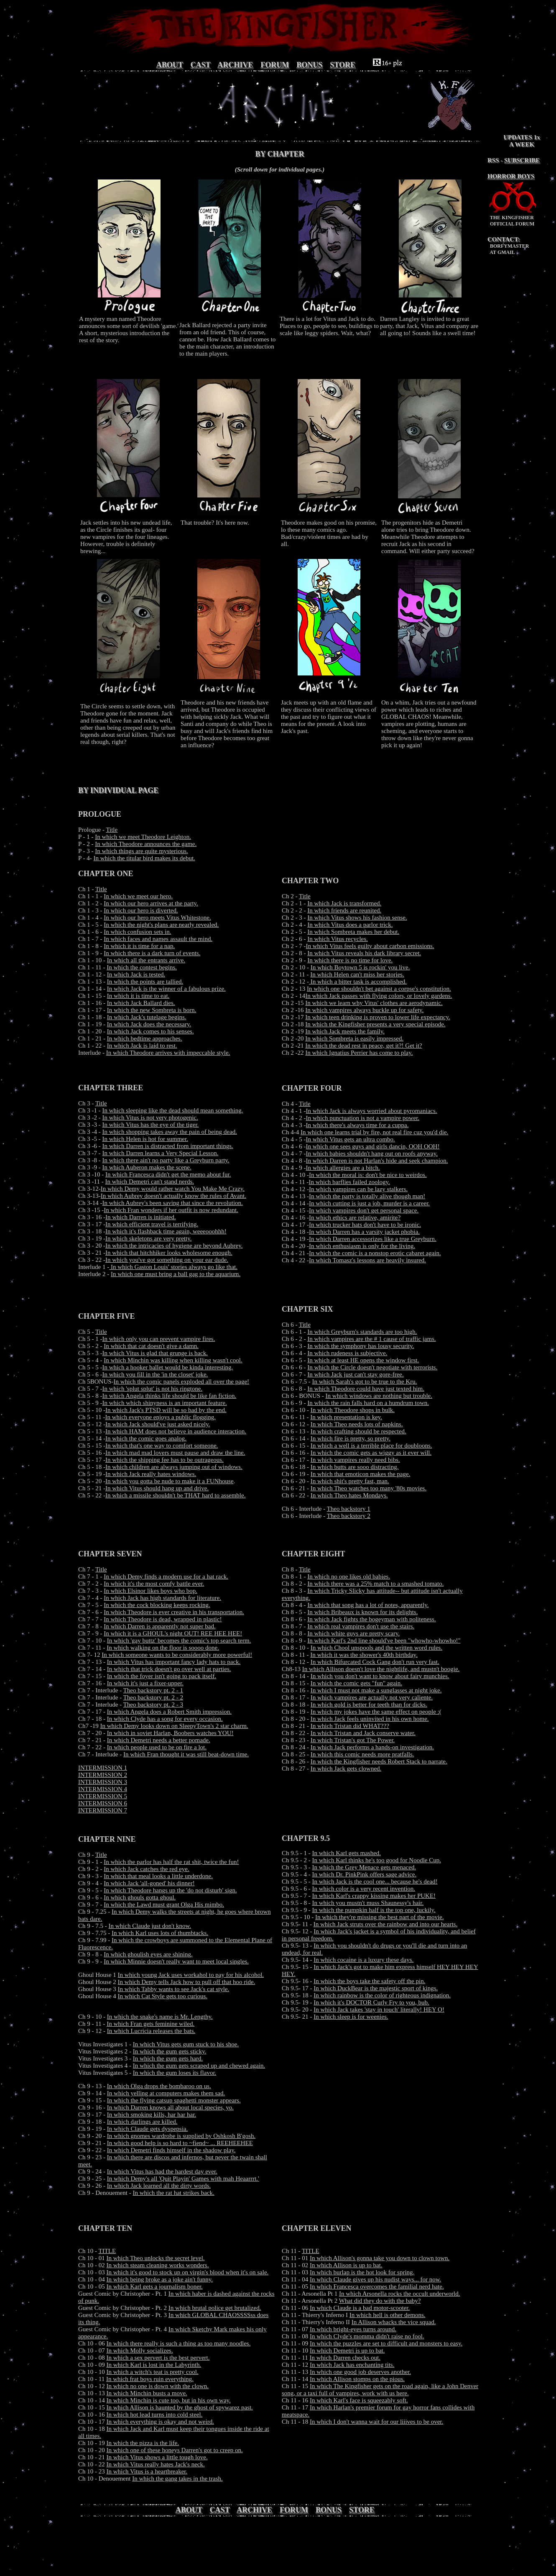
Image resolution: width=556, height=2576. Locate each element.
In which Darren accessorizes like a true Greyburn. (372, 1238)
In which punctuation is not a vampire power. (363, 1118)
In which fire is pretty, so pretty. (350, 1438)
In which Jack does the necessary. (149, 1024)
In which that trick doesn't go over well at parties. (169, 1669)
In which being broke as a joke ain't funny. (160, 2279)
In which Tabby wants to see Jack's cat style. (174, 1989)
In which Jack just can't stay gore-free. (355, 1374)
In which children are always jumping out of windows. (173, 1467)
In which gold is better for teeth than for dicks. (369, 1704)
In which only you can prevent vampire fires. (158, 1338)
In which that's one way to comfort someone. (161, 1445)
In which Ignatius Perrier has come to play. (359, 1052)
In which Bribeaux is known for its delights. (362, 1612)
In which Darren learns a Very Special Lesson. (160, 1153)
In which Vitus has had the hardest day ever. (162, 2171)
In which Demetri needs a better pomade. (158, 1740)
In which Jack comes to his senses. (150, 1031)
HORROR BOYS (510, 176)
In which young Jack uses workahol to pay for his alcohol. (191, 1974)
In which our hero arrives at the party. (151, 903)
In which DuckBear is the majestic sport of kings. (376, 1988)
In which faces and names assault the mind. (158, 939)
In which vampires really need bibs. (355, 1459)
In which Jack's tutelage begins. (146, 1017)
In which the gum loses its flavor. (175, 2072)
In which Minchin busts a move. (147, 2393)
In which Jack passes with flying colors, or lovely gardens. (378, 995)
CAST (201, 65)
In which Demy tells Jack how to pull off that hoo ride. (186, 1982)
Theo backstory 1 (348, 1508)
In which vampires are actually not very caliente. (372, 1697)
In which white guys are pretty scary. (353, 1633)
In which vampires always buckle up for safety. (364, 1010)
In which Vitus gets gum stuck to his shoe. (186, 2044)
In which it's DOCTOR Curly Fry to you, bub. (371, 2002)
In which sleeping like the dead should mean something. (172, 1110)
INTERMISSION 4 (102, 1789)
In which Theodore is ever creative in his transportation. (174, 1612)
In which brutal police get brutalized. (214, 2307)
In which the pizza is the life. (143, 2443)
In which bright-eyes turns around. (353, 2329)
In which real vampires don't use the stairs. (360, 1626)
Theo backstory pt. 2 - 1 (153, 1690)
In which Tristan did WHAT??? (350, 1725)
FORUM (274, 65)
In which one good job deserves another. (360, 2371)
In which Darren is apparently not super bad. (159, 1626)
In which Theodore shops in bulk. (353, 1410)
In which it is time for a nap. (139, 946)
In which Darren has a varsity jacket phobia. (364, 1231)
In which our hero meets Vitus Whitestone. (157, 917)
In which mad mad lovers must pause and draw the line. (175, 1452)
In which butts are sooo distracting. (355, 1467)
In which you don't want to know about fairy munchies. (380, 1676)
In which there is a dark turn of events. (152, 953)
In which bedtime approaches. (144, 1038)
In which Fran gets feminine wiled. (150, 2023)
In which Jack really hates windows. (150, 1474)
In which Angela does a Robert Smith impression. (169, 1711)
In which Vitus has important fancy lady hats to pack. (174, 1661)
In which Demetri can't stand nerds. (149, 1181)
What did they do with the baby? (380, 2300)
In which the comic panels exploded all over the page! (181, 1381)
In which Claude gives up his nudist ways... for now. (375, 2279)
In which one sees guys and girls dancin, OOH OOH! (373, 1146)
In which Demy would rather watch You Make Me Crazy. (173, 1188)
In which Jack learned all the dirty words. (159, 2185)
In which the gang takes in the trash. (177, 2478)
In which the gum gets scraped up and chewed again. (199, 2065)
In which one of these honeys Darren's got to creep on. (175, 2450)
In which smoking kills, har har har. (151, 2114)
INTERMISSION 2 (102, 1774)
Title (111, 829)
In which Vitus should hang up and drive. (157, 1488)
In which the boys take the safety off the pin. (369, 1981)
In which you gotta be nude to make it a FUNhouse (169, 1481)
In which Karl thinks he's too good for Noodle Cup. (376, 1860)
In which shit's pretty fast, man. (350, 1481)
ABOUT (169, 65)
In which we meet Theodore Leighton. (143, 836)
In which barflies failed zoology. (349, 1182)
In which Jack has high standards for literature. (162, 1597)
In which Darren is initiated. (140, 1217)
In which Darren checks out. (344, 2357)
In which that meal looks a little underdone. (158, 1876)
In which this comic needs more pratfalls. (362, 1754)
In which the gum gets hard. (168, 2058)
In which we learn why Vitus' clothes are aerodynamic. (374, 1003)
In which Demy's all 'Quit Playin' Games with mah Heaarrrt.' (183, 2178)
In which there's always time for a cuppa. (357, 1125)
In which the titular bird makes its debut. (144, 858)
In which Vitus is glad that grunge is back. (155, 1353)
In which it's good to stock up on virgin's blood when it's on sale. (188, 2272)
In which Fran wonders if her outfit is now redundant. (171, 1210)
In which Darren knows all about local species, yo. (170, 2107)
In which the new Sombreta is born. (151, 1010)
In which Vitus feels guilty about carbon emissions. (370, 946)
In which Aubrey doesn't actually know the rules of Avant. (173, 1195)
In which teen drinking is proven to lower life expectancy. (377, 1017)
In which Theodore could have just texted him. (365, 1388)
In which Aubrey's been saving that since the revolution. (172, 1203)
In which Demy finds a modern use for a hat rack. (166, 1576)
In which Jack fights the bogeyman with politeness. (371, 1619)
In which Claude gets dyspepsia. (147, 2128)
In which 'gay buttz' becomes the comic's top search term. (179, 1640)
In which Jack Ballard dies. (141, 1003)
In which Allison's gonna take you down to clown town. (379, 2258)
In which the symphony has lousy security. (360, 1346)
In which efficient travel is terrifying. (151, 1224)
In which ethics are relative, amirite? (354, 1217)
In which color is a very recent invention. (364, 1888)
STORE (342, 65)
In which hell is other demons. (387, 2315)
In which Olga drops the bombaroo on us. (159, 2086)
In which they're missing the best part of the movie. (379, 1917)
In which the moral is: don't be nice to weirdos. (368, 1174)
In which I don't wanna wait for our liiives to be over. (376, 2421)
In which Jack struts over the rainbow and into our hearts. (386, 1924)
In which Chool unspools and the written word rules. (376, 1647)
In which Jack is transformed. (344, 903)
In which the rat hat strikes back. (173, 2192)
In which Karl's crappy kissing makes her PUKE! (374, 1895)
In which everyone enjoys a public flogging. (160, 1417)
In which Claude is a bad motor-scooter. (360, 2307)
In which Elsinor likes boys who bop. (150, 1590)
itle (307, 1324)
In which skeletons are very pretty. (148, 1238)
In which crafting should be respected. (358, 1431)
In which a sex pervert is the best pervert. (158, 2357)
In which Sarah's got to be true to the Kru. (364, 1381)
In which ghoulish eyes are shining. (148, 1954)
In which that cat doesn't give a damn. (151, 1346)
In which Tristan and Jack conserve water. (363, 1733)
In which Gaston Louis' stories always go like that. (173, 1267)
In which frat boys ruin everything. (150, 2379)
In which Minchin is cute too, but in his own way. (169, 2400)
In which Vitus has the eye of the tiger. (150, 1124)
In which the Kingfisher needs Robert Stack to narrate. (379, 1761)
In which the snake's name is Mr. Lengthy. (160, 2016)
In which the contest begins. (142, 967)
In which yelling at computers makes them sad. (166, 2093)
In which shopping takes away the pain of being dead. (169, 1131)
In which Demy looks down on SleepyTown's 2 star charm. (174, 1725)
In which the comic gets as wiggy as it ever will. (371, 1452)
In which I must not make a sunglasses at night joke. (376, 1690)
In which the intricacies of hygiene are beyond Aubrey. (174, 1245)
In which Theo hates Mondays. (349, 1495)
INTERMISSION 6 (102, 1803)
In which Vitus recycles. (337, 939)
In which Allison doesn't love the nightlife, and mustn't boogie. (381, 1669)
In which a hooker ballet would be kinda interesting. (167, 1367)
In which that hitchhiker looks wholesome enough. (168, 1252)
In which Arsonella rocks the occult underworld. (399, 2293)
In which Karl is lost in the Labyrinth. (154, 2364)
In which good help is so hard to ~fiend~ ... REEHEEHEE (180, 2143)
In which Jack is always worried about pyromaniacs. (371, 1110)
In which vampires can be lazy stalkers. (358, 1189)
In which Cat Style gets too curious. (163, 1996)
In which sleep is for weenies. (351, 2016)
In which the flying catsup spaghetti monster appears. (174, 2100)
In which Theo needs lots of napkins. (357, 1424)
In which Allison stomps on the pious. (357, 2379)
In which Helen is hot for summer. (145, 1138)
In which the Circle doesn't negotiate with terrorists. (372, 1367)
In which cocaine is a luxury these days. (363, 1959)
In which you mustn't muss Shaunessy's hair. (368, 1902)
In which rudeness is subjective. (347, 1353)
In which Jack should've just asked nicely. (157, 1424)
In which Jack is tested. (136, 974)
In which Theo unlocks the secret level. (156, 2258)
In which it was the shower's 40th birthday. (364, 1654)
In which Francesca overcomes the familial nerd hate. (377, 2286)
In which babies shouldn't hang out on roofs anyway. (372, 1153)
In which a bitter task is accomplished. (358, 981)
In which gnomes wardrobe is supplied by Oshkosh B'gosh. (181, 2136)
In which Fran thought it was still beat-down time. (186, 1754)
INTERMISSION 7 (102, 1810)
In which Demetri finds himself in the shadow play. (171, 2150)
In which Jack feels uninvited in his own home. (370, 1718)
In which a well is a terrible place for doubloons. (371, 1445)
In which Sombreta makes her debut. (353, 931)
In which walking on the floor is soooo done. (163, 1647)
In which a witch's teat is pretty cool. (153, 2371)
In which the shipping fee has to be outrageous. (164, 1459)
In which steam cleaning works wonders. (158, 2265)
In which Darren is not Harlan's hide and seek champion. (377, 1160)
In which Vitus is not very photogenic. (150, 1117)
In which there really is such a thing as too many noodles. (179, 2343)
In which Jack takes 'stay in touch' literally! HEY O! (379, 2009)
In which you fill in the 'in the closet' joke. (155, 1374)
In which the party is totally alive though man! (367, 1196)
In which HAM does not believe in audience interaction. (175, 1431)
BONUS (309, 65)
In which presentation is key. (346, 1417)
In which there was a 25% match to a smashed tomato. (375, 1583)
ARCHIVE (235, 65)
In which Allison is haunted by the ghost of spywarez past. (180, 2407)
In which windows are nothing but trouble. (379, 1395)
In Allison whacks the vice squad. (394, 2322)
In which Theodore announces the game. (145, 844)
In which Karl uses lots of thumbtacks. (160, 1933)
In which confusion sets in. (137, 931)
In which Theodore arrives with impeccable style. (168, 1052)
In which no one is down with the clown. (158, 2386)
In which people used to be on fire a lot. (157, 1747)
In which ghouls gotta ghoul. (140, 1897)
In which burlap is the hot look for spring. (362, 2272)
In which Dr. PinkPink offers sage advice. (364, 1874)
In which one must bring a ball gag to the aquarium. (175, 1274)
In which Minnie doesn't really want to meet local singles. (176, 1961)
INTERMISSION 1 (102, 1767)
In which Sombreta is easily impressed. (354, 1038)
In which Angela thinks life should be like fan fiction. (169, 1395)
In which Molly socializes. (140, 2350)
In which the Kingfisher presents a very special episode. (375, 1024)
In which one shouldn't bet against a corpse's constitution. (379, 988)
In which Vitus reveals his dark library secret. (364, 953)
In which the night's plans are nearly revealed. (161, 924)
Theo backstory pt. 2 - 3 (153, 1704)
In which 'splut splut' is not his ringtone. (152, 1388)
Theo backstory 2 (348, 1515)
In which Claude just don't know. (150, 1925)
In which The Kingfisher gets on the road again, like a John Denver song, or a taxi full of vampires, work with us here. (380, 2390)
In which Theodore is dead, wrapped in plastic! (163, 1619)
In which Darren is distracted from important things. (167, 1146)
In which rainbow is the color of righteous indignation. (382, 1995)
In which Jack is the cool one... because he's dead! (375, 1881)
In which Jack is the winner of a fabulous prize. (166, 988)
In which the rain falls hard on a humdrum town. (368, 1402)
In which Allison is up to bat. (346, 2265)
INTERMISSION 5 (102, 1796)
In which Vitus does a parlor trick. (350, 924)
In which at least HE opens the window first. (363, 1360)
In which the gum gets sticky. (170, 2051)
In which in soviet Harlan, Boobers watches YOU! (170, 1733)
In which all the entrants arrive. (146, 960)
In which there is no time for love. (350, 960)
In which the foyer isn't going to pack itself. (161, 1676)
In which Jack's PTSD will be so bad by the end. (166, 1410)
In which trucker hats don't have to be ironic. (365, 1224)
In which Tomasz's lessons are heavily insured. (367, 1260)
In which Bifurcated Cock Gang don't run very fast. (375, 1661)
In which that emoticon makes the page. (361, 1474)
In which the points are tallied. (145, 981)
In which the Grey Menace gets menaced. (364, 1867)
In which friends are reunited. (344, 910)
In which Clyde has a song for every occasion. (165, 1718)
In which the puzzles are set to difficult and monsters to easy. (386, 2343)
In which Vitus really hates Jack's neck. (156, 2464)
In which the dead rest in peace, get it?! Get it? (363, 1045)
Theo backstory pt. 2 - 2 (153, 1697)
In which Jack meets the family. (345, 1031)
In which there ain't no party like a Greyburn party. (166, 1160)
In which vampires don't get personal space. (363, 1210)
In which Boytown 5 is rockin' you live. (360, 967)
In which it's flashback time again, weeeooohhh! (166, 1231)
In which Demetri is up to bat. (347, 2350)
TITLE (107, 2251)
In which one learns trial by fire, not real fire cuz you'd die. (374, 1132)
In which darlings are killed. (142, 2121)
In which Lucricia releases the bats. (151, 2030)
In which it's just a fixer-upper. (145, 1683)
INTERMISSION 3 (102, 1782)
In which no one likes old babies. (348, 1576)
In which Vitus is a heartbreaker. (147, 2471)
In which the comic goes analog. (145, 1438)
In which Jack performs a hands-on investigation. (372, 1747)
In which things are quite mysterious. (141, 851)
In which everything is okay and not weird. (160, 2421)
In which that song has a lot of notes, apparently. (367, 1605)
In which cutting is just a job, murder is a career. (369, 1203)
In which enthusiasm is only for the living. (362, 1246)
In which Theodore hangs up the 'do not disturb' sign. (170, 1890)
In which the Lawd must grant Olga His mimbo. (164, 1904)
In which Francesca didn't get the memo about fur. (168, 1174)
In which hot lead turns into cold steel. (155, 2414)
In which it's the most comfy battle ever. (154, 1583)
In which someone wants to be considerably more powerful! (177, 1654)
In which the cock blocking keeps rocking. (157, 1605)
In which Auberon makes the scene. (146, 1167)
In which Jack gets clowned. (346, 1768)
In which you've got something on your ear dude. (166, 1259)
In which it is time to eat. (138, 995)
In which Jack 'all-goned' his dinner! (149, 1883)
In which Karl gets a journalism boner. (155, 2286)
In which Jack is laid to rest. (142, 1045)
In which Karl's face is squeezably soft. (359, 2400)
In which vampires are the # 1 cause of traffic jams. (371, 1338)
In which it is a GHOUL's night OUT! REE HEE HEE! (173, 1633)
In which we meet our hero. (138, 896)
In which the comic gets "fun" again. (356, 1683)
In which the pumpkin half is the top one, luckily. (374, 1910)
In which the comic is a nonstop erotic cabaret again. (375, 1253)
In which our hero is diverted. (141, 910)
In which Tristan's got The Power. (353, 1740)
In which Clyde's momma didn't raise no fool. (367, 2336)
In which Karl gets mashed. (346, 1853)
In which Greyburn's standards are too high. (362, 1331)
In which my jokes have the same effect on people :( (376, 1711)
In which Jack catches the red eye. (146, 1869)
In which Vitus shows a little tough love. (157, 2457)
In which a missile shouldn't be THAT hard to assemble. (175, 1495)
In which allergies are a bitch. (343, 1167)
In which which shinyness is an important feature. (164, 1402)
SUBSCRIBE (522, 160)
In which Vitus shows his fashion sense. (357, 917)
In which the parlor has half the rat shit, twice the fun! (171, 1861)
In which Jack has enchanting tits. (352, 2364)
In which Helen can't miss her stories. (357, 974)
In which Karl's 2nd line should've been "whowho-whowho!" (383, 1640)
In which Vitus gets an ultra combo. (350, 1139)
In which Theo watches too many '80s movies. (368, 1488)
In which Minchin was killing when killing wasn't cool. (173, 1360)
